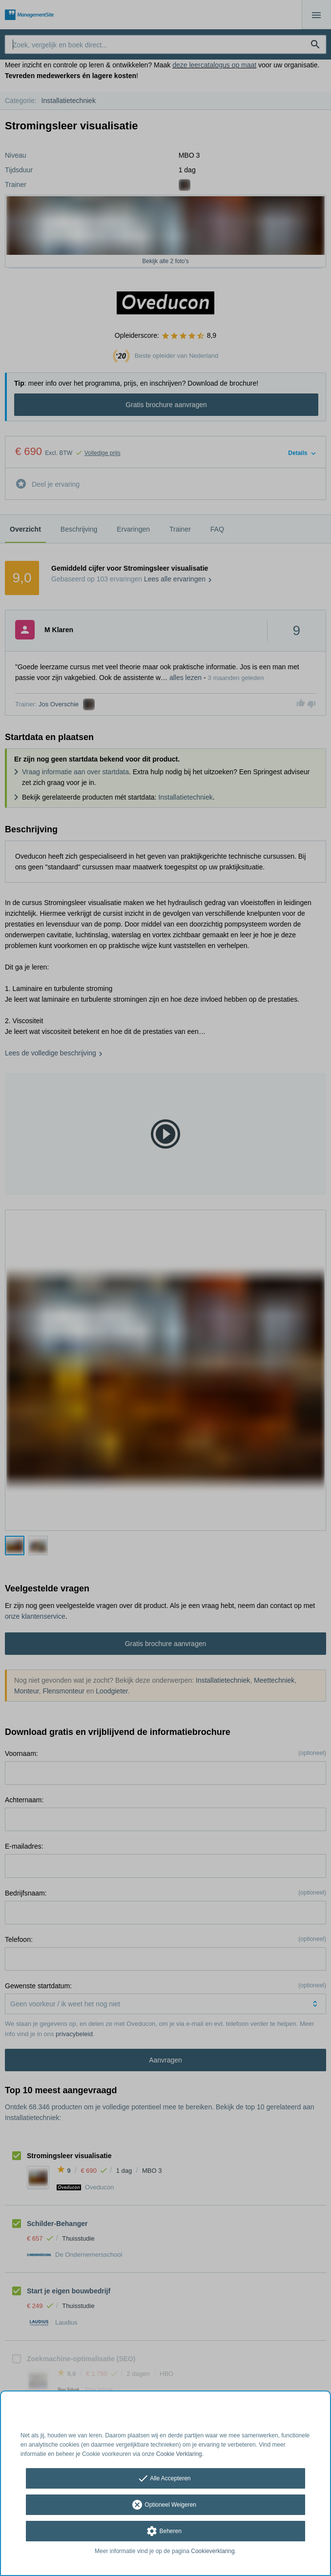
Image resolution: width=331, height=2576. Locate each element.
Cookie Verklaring (179, 2454)
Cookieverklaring (212, 2551)
